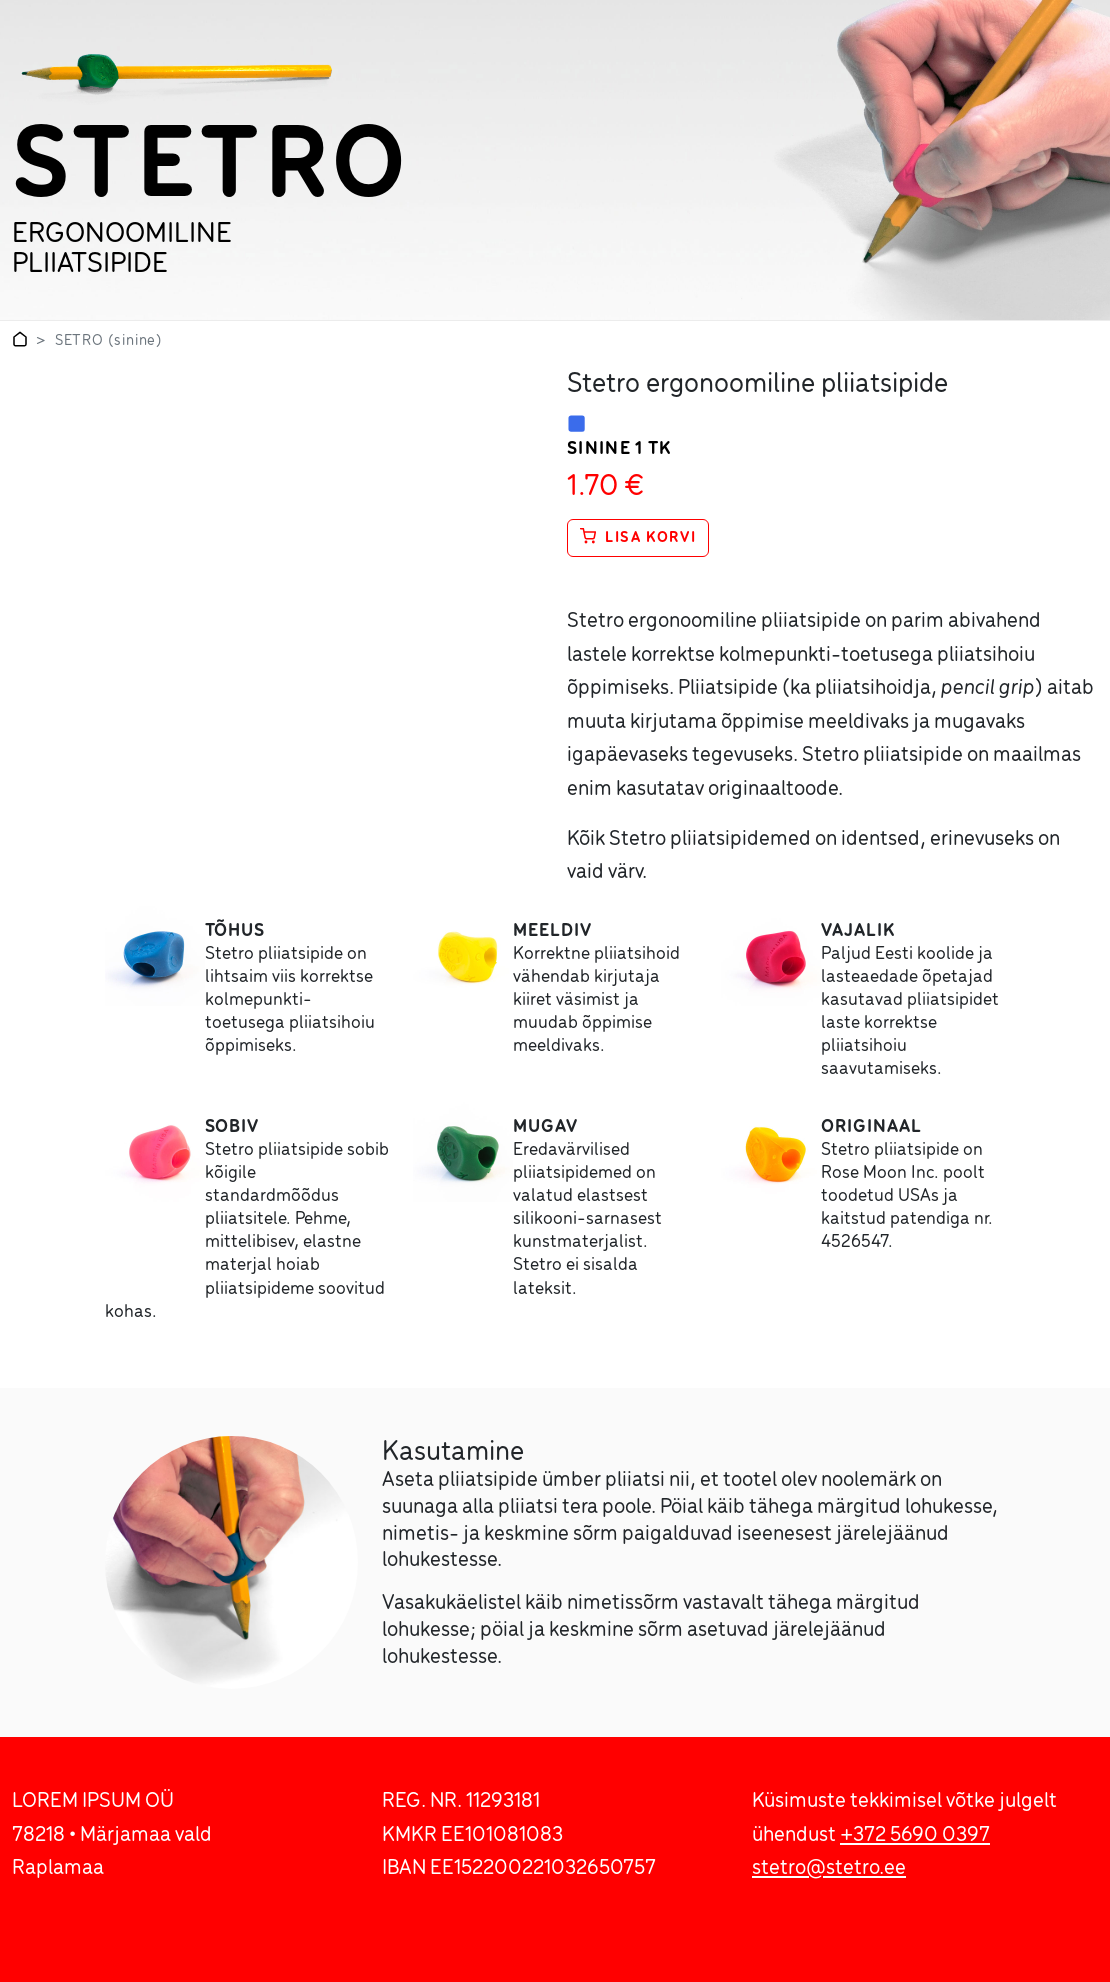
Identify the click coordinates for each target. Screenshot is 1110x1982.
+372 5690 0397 (915, 1835)
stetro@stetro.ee (829, 1868)
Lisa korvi (638, 537)
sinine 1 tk (620, 449)
